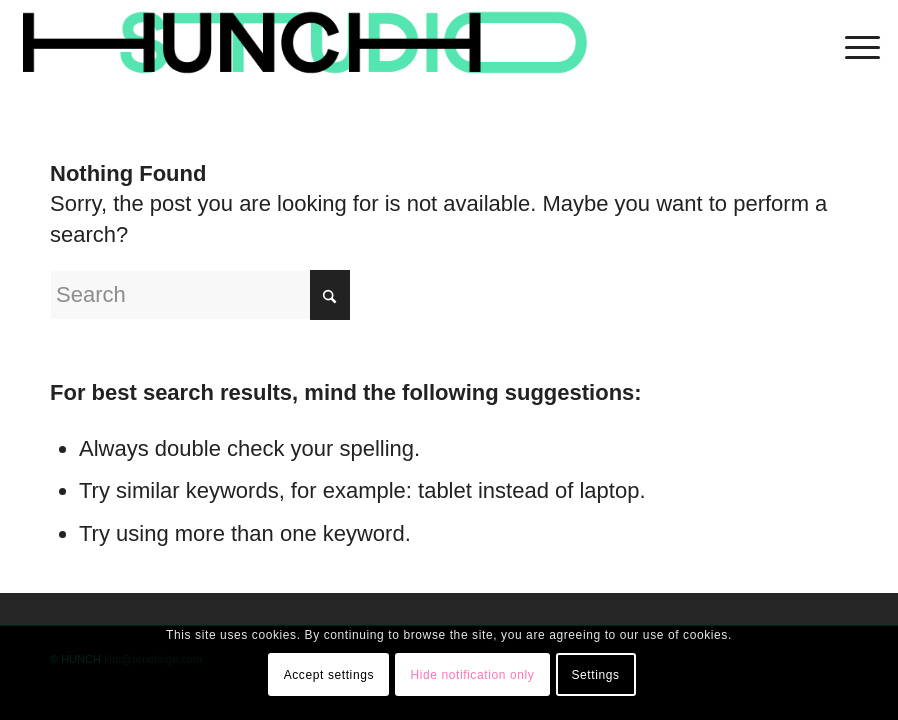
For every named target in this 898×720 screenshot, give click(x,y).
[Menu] (852, 45)
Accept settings (329, 675)
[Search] (200, 295)
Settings (595, 675)
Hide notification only (472, 675)
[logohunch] (303, 45)
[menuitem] (852, 45)
